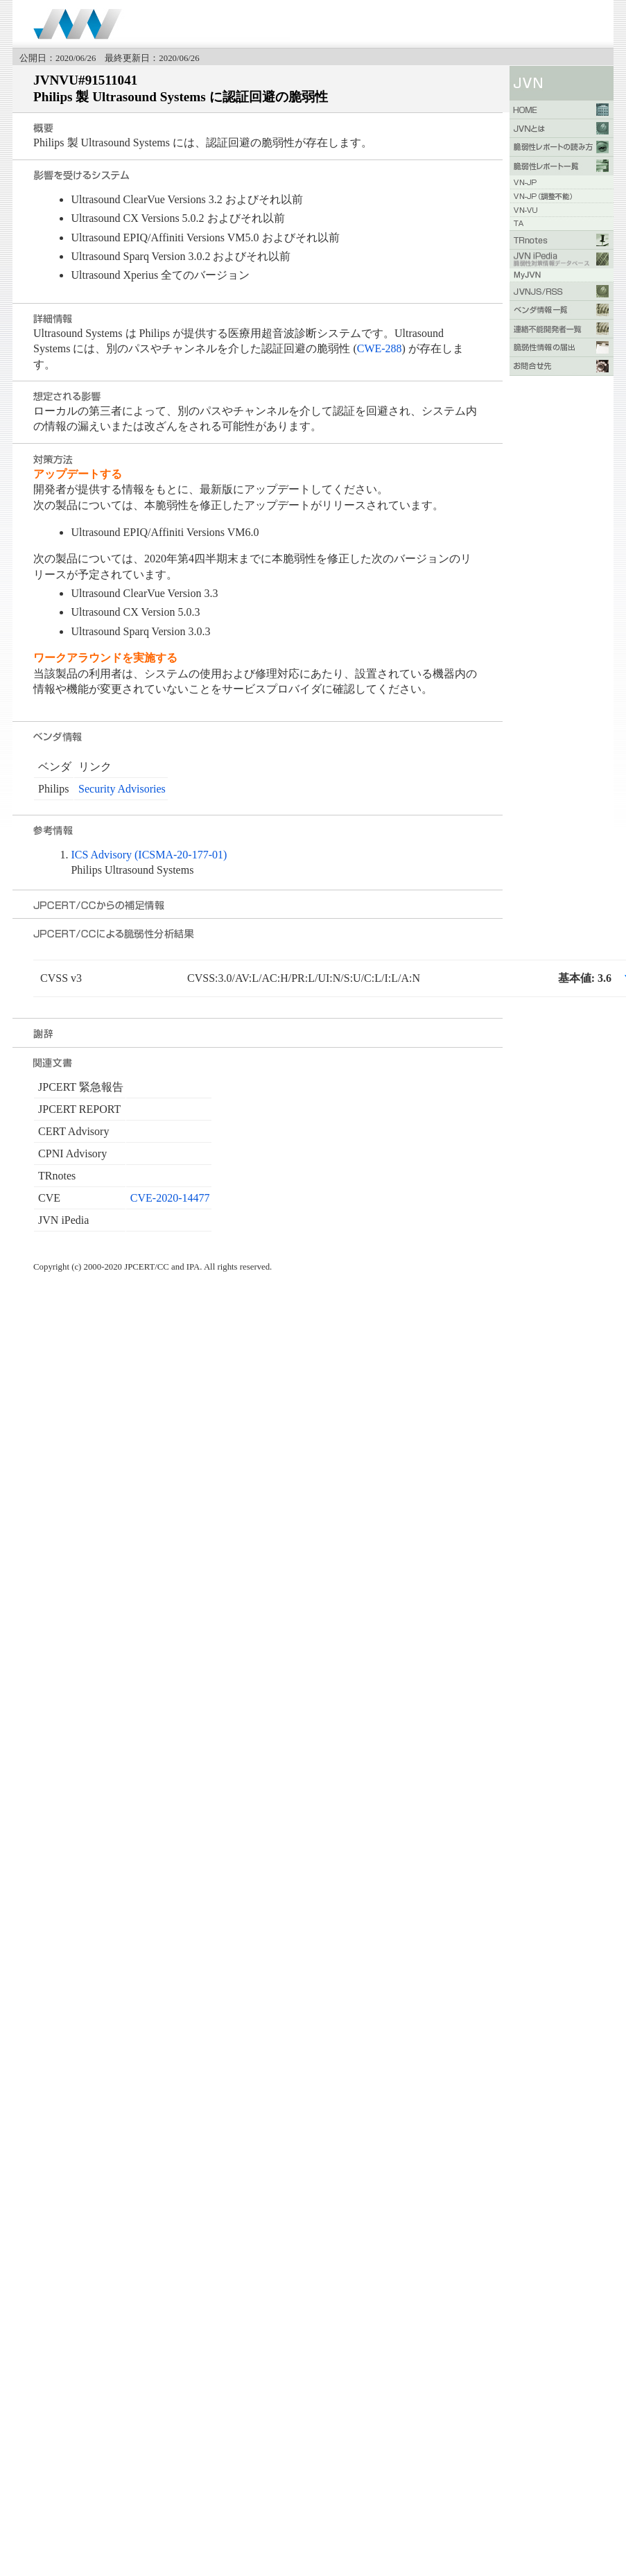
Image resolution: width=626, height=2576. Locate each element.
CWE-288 (379, 348)
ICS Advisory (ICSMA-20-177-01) (149, 855)
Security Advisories (122, 789)
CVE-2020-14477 (170, 1198)
